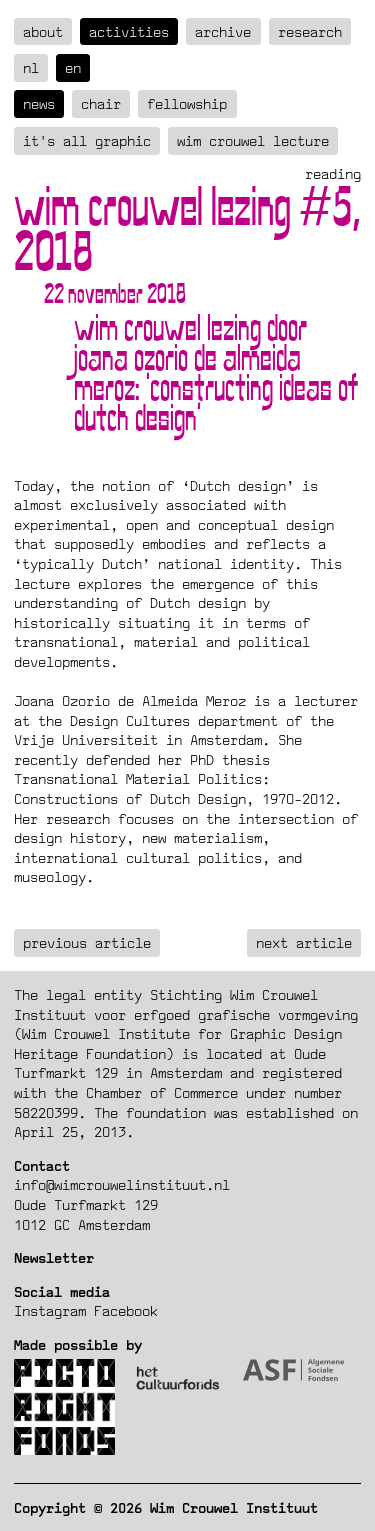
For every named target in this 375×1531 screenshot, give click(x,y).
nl (31, 67)
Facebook (126, 1310)
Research (310, 31)
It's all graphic (87, 140)
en (73, 67)
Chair (101, 103)
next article (304, 942)
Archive (223, 31)
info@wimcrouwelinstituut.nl (122, 1184)
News (39, 103)
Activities (129, 31)
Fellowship (187, 103)
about (43, 31)
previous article (87, 942)
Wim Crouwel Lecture (253, 140)
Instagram (50, 1310)
